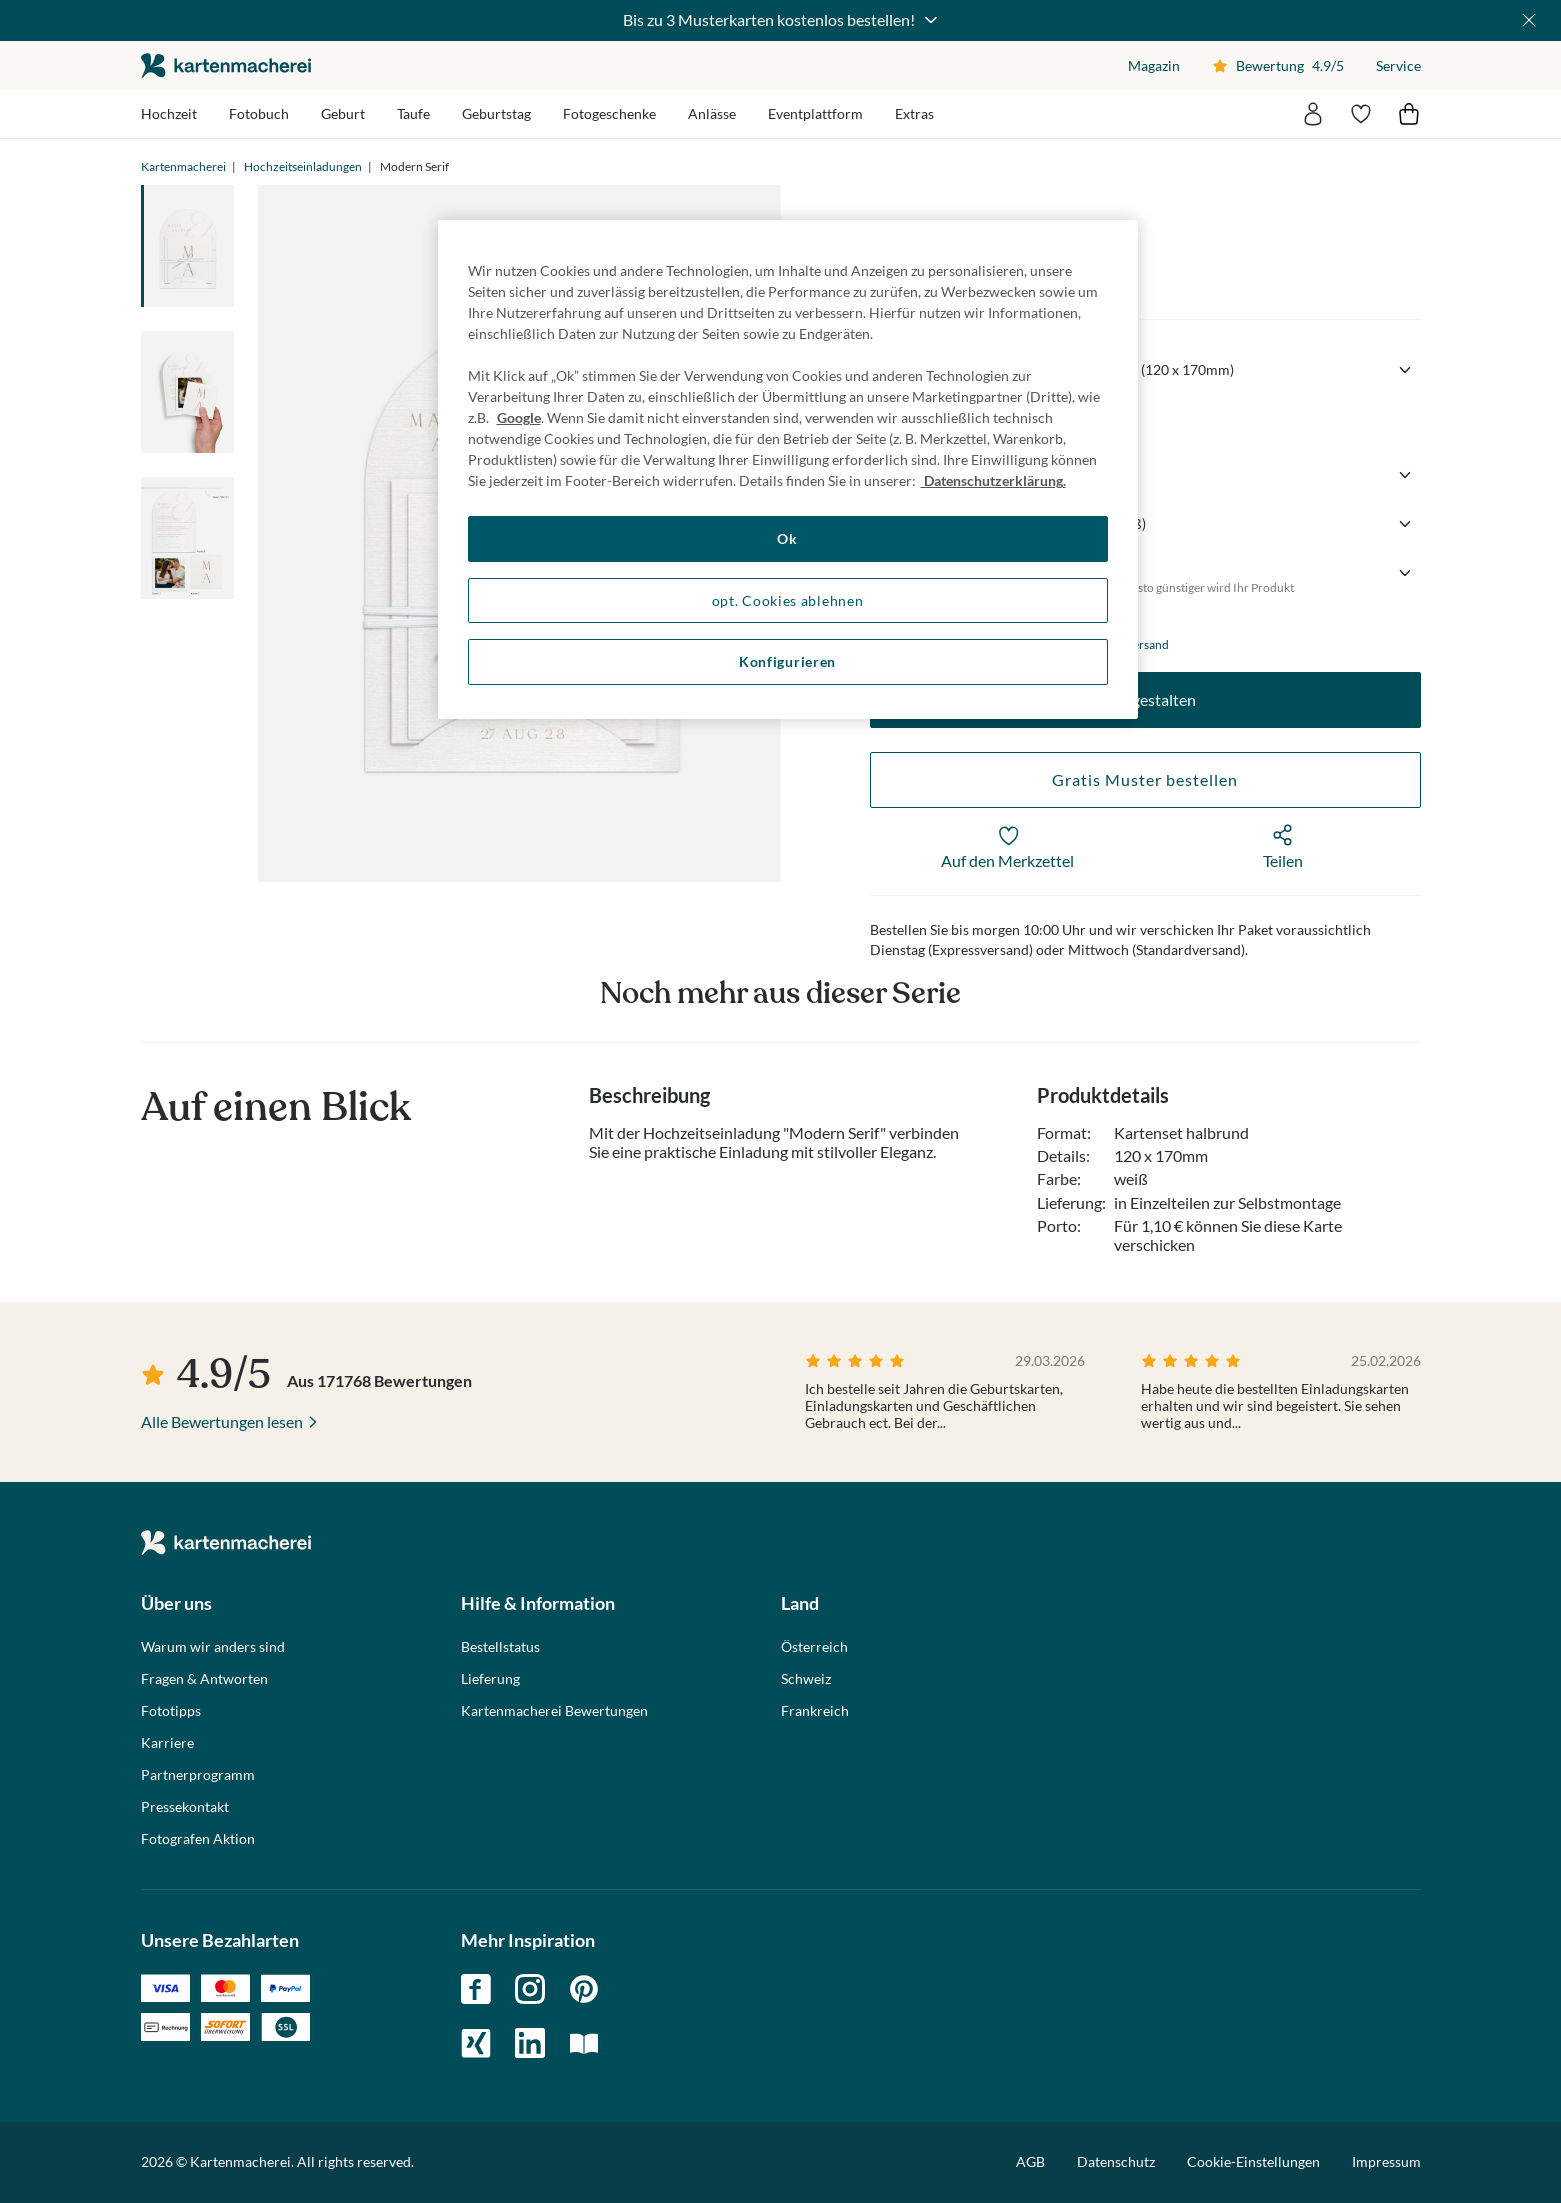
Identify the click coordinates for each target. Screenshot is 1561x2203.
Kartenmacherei (183, 166)
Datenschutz (1116, 2161)
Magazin (1154, 65)
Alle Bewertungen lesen (222, 1421)
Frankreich (815, 1711)
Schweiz (806, 1679)
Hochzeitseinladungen (303, 166)
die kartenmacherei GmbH (226, 65)
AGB (1030, 2161)
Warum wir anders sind (213, 1647)
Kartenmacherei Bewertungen (554, 1711)
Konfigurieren (787, 661)
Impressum (1386, 2161)
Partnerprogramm (198, 1775)
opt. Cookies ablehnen (788, 600)
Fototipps (171, 1711)
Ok (787, 538)
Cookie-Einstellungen (1253, 2162)
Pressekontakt (185, 1807)
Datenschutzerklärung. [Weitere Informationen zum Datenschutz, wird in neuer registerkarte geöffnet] (993, 480)
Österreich (814, 1647)
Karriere (167, 1743)
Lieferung (490, 1679)
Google (519, 417)
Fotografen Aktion (198, 1839)
